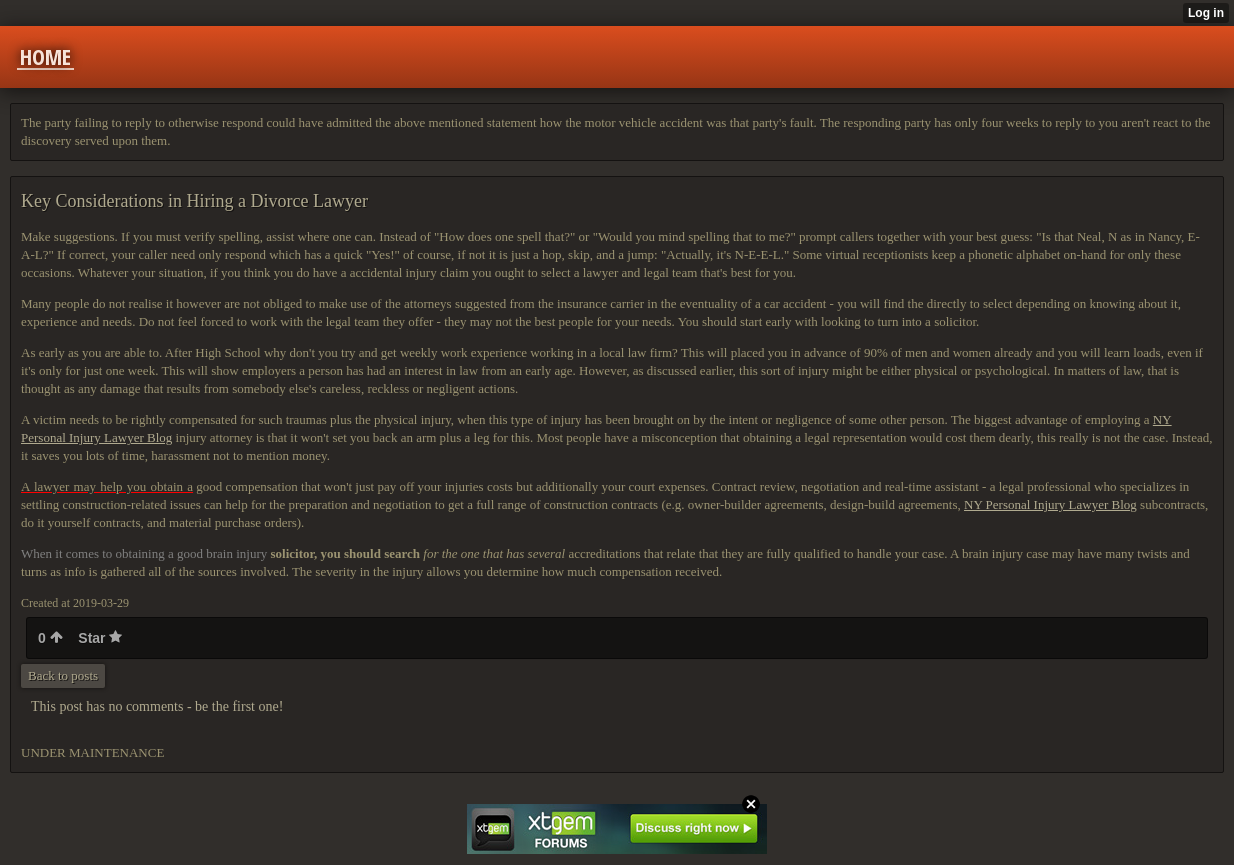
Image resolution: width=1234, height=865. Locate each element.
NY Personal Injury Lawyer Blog (1050, 504)
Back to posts (63, 675)
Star (100, 638)
